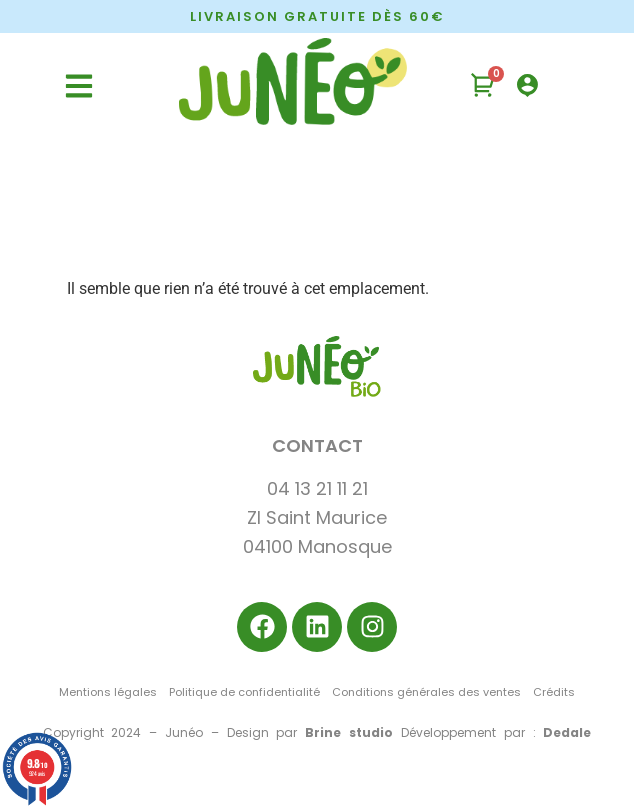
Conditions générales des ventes (426, 692)
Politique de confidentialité (244, 692)
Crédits (554, 692)
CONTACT (317, 445)
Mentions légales (108, 692)
